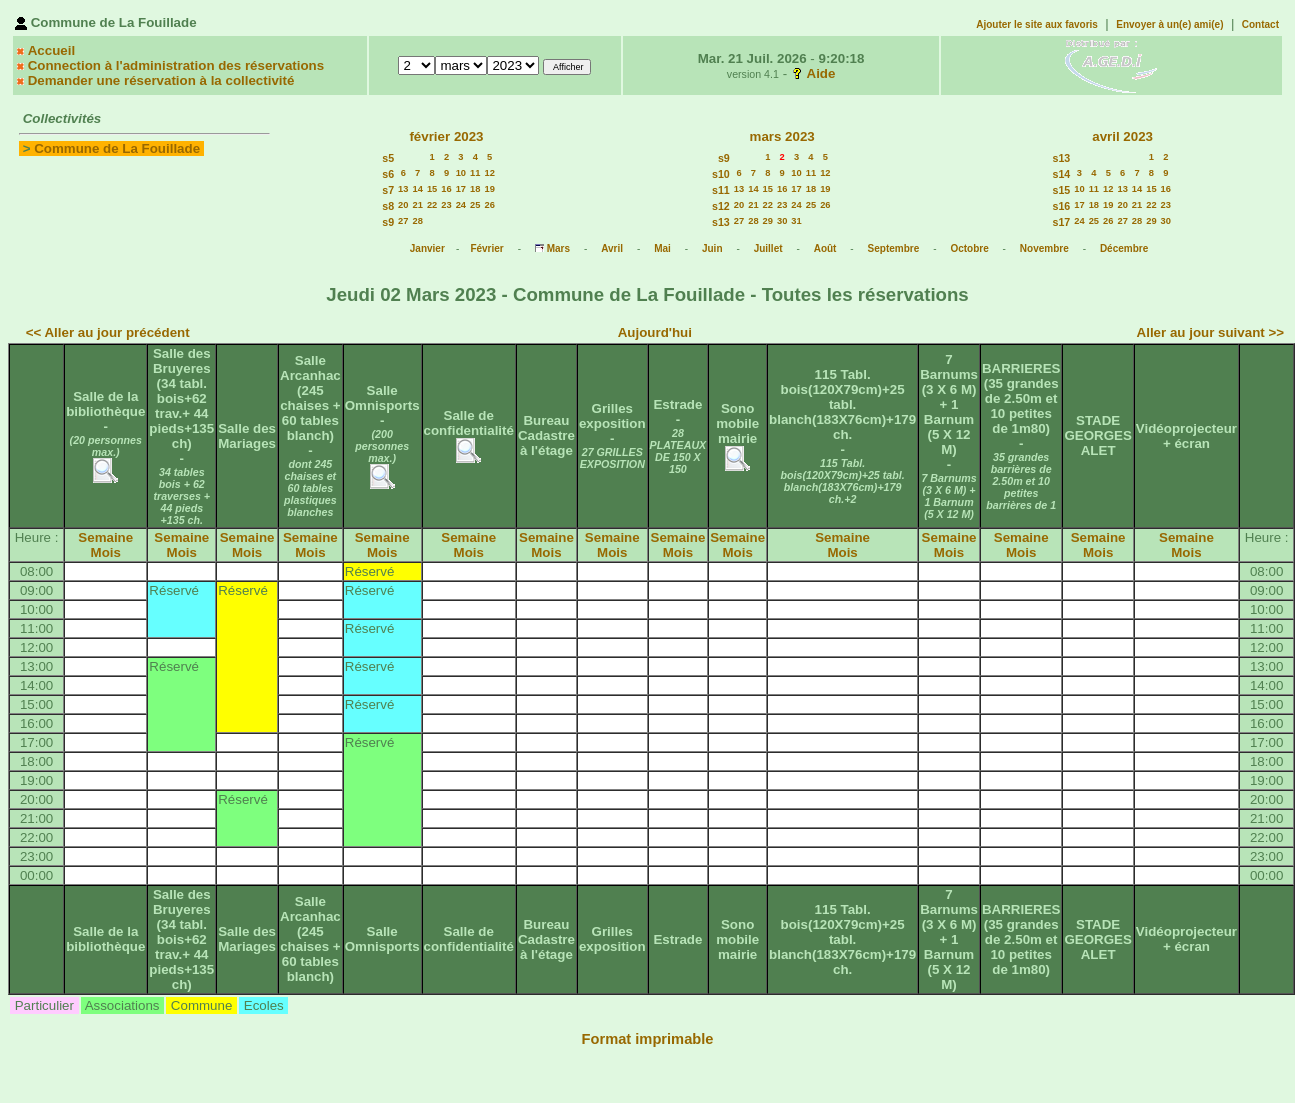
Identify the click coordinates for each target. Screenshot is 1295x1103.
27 (403, 221)
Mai (662, 248)
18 (475, 189)
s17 (1061, 222)
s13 (721, 222)
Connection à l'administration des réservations (176, 65)
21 (418, 205)
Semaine (105, 537)
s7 (388, 190)
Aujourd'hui (655, 332)
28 (418, 221)
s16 (1061, 206)
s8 (388, 206)
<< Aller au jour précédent (108, 332)
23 (446, 205)
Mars (558, 248)
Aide (821, 73)
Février (486, 248)
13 (403, 189)
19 (489, 189)
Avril (612, 248)
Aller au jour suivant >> (1210, 332)
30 (782, 221)
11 (475, 173)
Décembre (1124, 248)
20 (403, 205)
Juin (712, 248)
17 (461, 189)
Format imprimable (648, 1039)
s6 (388, 174)
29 (768, 221)
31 (796, 221)
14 (418, 189)
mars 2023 (782, 136)
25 (475, 205)
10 (461, 173)
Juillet (768, 248)
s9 (388, 222)
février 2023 (446, 136)
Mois (106, 552)
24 (461, 205)
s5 (388, 158)
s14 (1061, 174)
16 (446, 189)
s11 (721, 190)
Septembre (894, 248)
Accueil (51, 50)
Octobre (969, 248)
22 (432, 205)
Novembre (1044, 248)
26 (489, 205)
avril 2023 (1122, 136)
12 (489, 173)
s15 (1061, 190)
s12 (721, 206)
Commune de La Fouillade (117, 148)
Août (825, 248)
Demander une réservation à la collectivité (161, 80)
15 (432, 189)
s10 (721, 174)
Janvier (427, 248)
